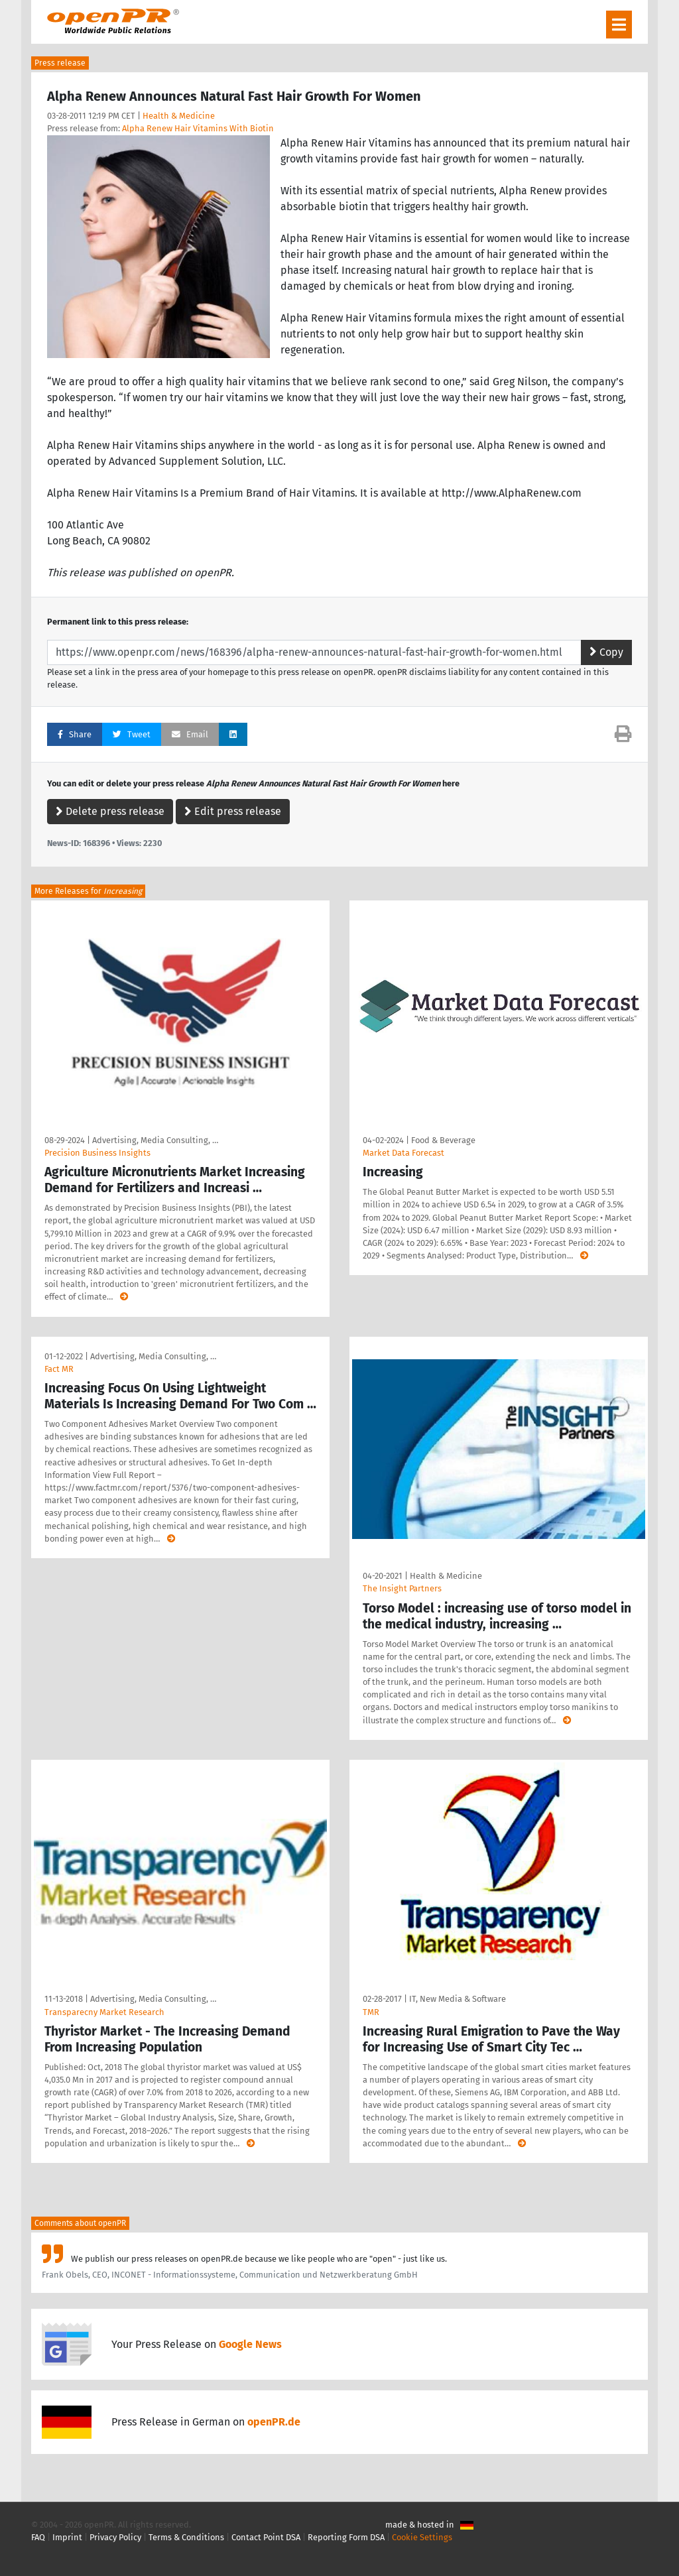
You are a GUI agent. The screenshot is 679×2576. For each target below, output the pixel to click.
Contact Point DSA (265, 2537)
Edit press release (232, 811)
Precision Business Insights (97, 1153)
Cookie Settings (422, 2537)
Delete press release (110, 811)
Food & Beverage (443, 1140)
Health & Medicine (179, 116)
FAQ (38, 2537)
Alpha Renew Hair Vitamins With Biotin (198, 128)
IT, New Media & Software (457, 1999)
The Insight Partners (402, 1588)
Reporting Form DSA (346, 2537)
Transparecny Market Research (104, 2012)
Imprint (67, 2537)
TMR (371, 2012)
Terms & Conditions (186, 2537)
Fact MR (59, 1369)
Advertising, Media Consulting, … (155, 1140)
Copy (606, 652)
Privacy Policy (115, 2537)
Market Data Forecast (403, 1153)
